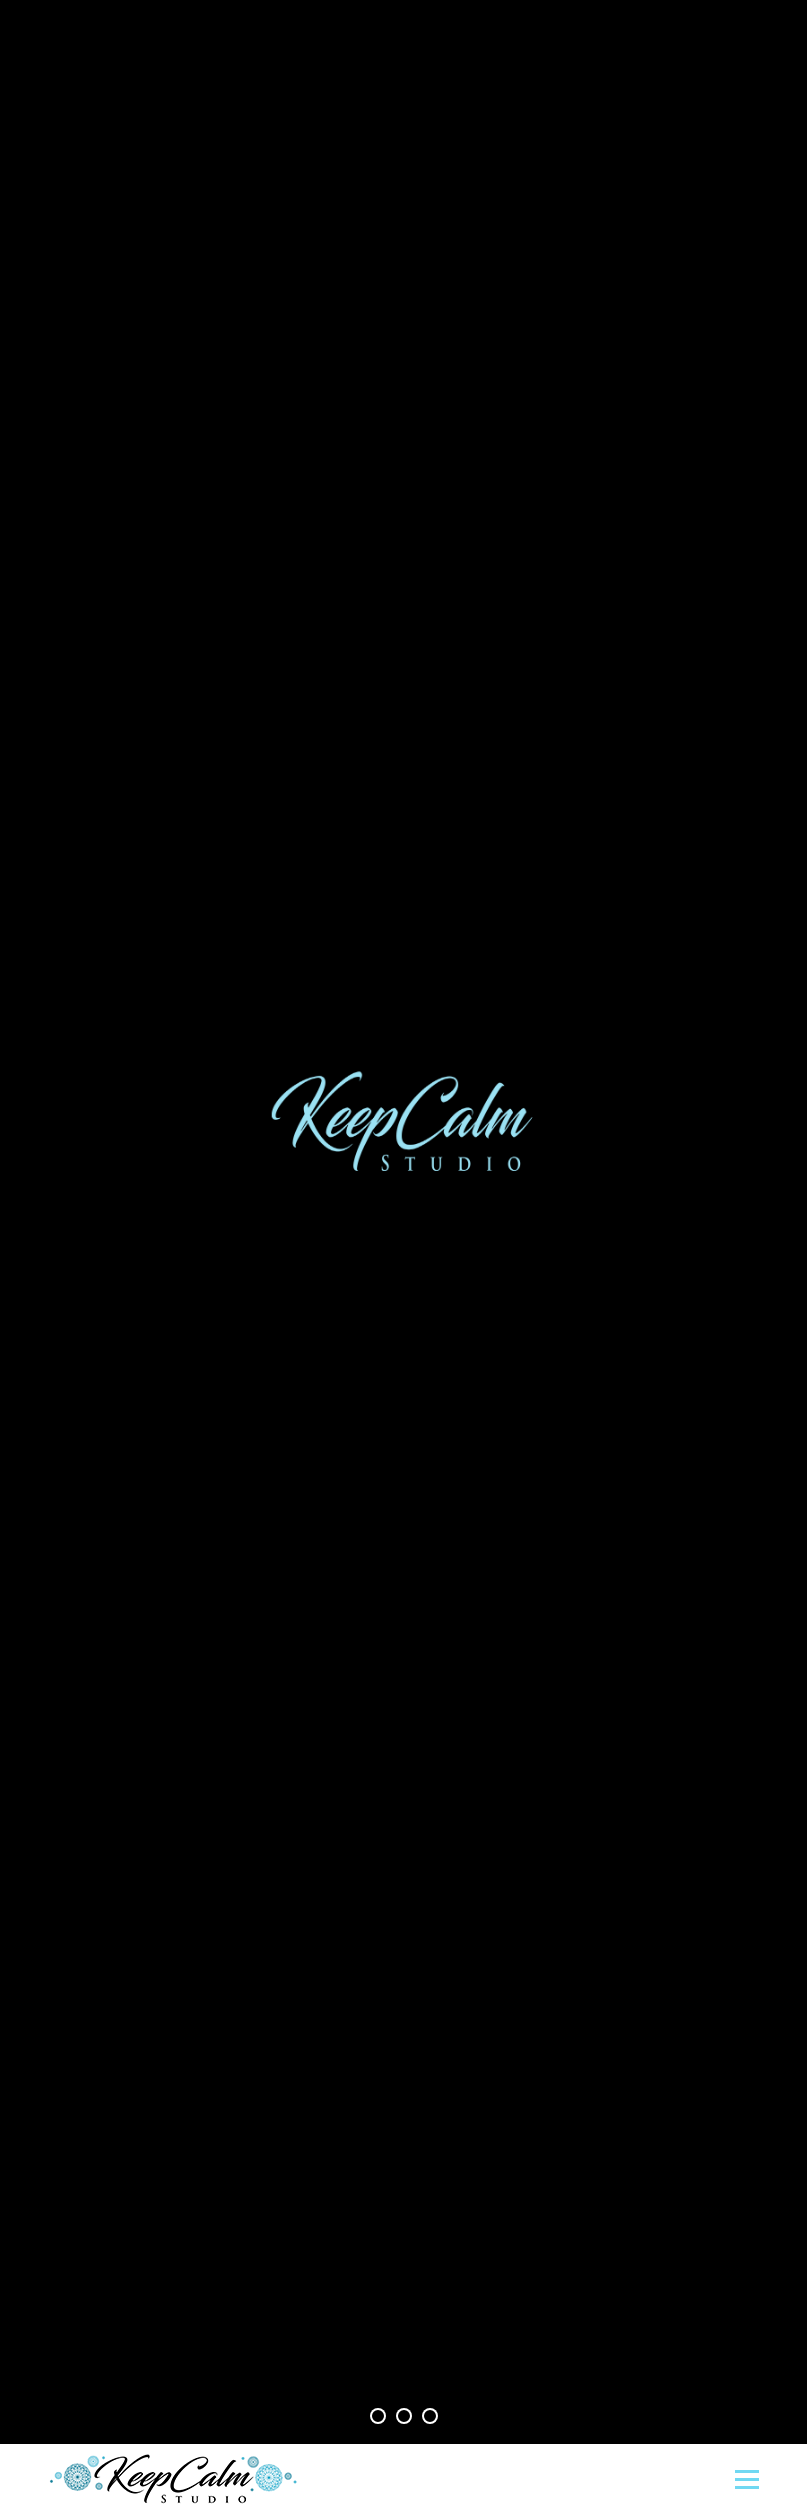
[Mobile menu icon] (747, 2479)
